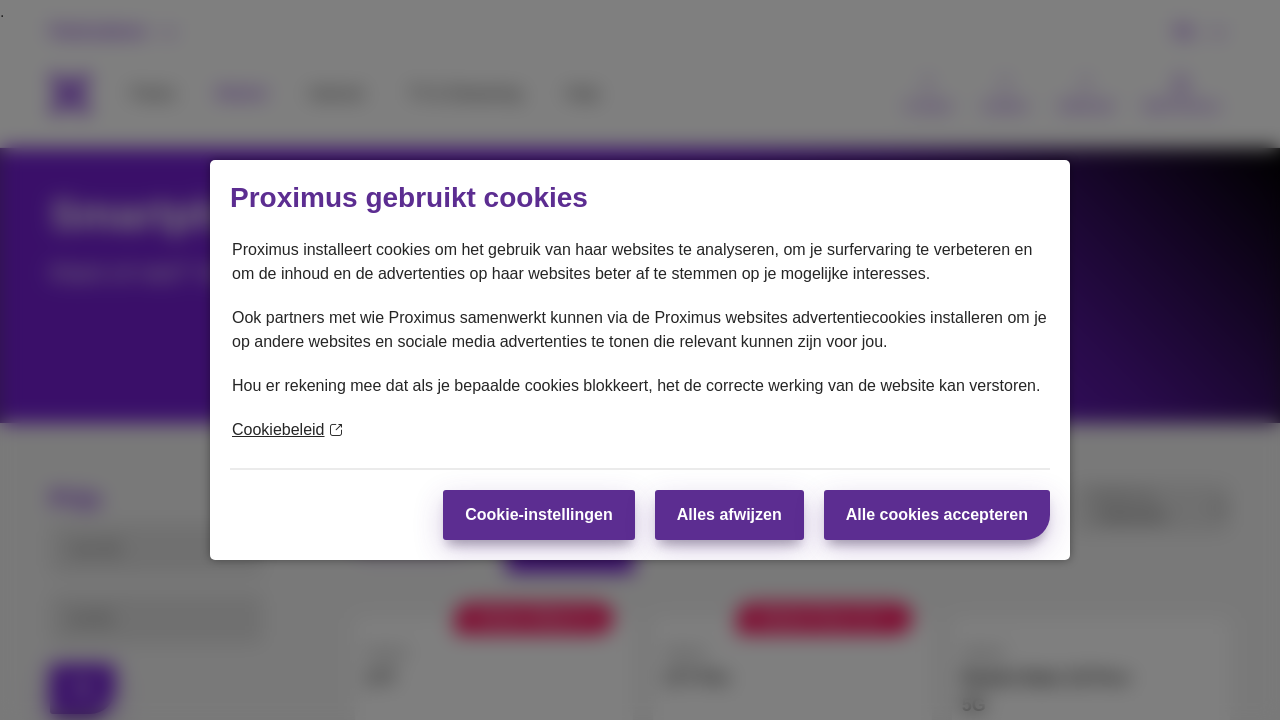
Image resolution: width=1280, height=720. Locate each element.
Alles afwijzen (729, 514)
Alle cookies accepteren (937, 514)
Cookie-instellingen (539, 514)
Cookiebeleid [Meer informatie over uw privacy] (287, 429)
